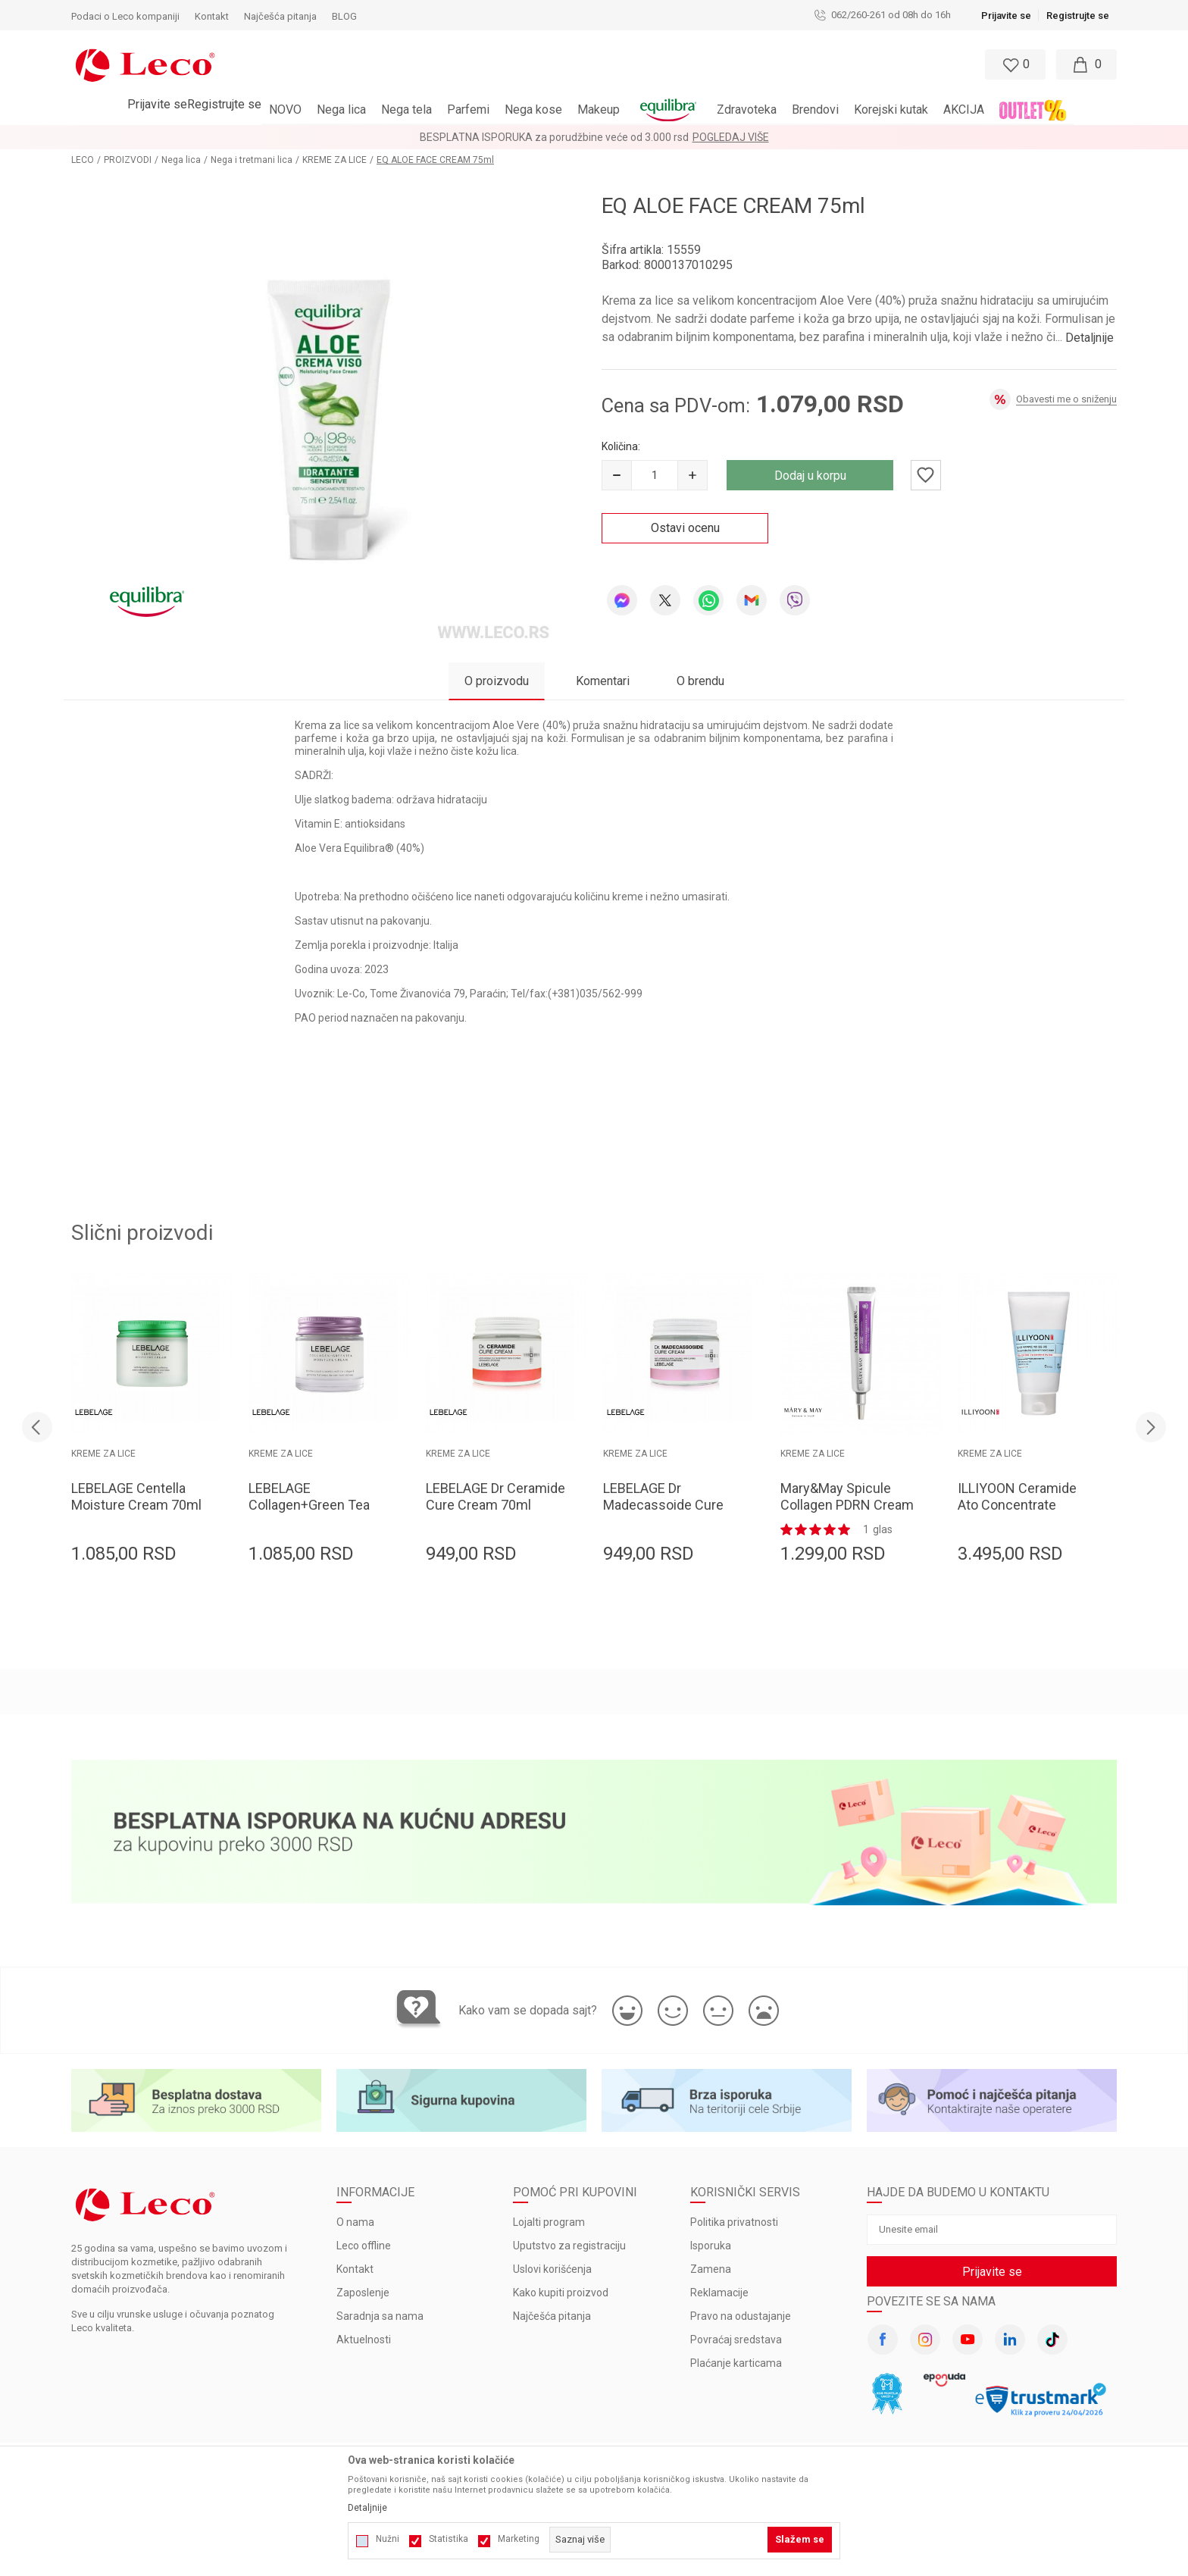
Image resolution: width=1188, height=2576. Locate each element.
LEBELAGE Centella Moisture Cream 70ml (136, 1496)
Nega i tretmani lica (251, 160)
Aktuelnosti (363, 2339)
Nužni (387, 2538)
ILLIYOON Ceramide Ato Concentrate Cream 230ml (1017, 1504)
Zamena (710, 2269)
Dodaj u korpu (810, 475)
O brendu (700, 681)
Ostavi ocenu (685, 528)
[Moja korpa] (1086, 64)
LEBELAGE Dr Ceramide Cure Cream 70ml (495, 1496)
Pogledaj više (730, 137)
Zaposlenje (362, 2292)
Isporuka (710, 2246)
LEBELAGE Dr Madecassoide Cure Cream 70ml (663, 1504)
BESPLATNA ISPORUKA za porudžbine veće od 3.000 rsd (554, 137)
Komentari (603, 681)
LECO (82, 160)
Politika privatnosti (734, 2222)
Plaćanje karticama (736, 2363)
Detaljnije (1089, 337)
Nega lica (181, 160)
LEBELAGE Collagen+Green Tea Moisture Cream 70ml (314, 1504)
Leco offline (363, 2246)
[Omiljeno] (1014, 64)
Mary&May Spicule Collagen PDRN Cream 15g (847, 1504)
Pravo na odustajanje (740, 2316)
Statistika (448, 2538)
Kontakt (355, 2269)
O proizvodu (496, 681)
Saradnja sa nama (380, 2316)
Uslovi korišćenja (552, 2269)
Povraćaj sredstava (736, 2339)
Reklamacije (719, 2292)
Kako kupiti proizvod (560, 2292)
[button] (528, 64)
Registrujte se (1077, 15)
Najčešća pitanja (552, 2316)
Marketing (518, 2538)
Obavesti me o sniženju (1066, 399)
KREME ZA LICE (334, 160)
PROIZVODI (128, 160)
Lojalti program (549, 2222)
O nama (355, 2222)
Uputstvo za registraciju (569, 2246)
